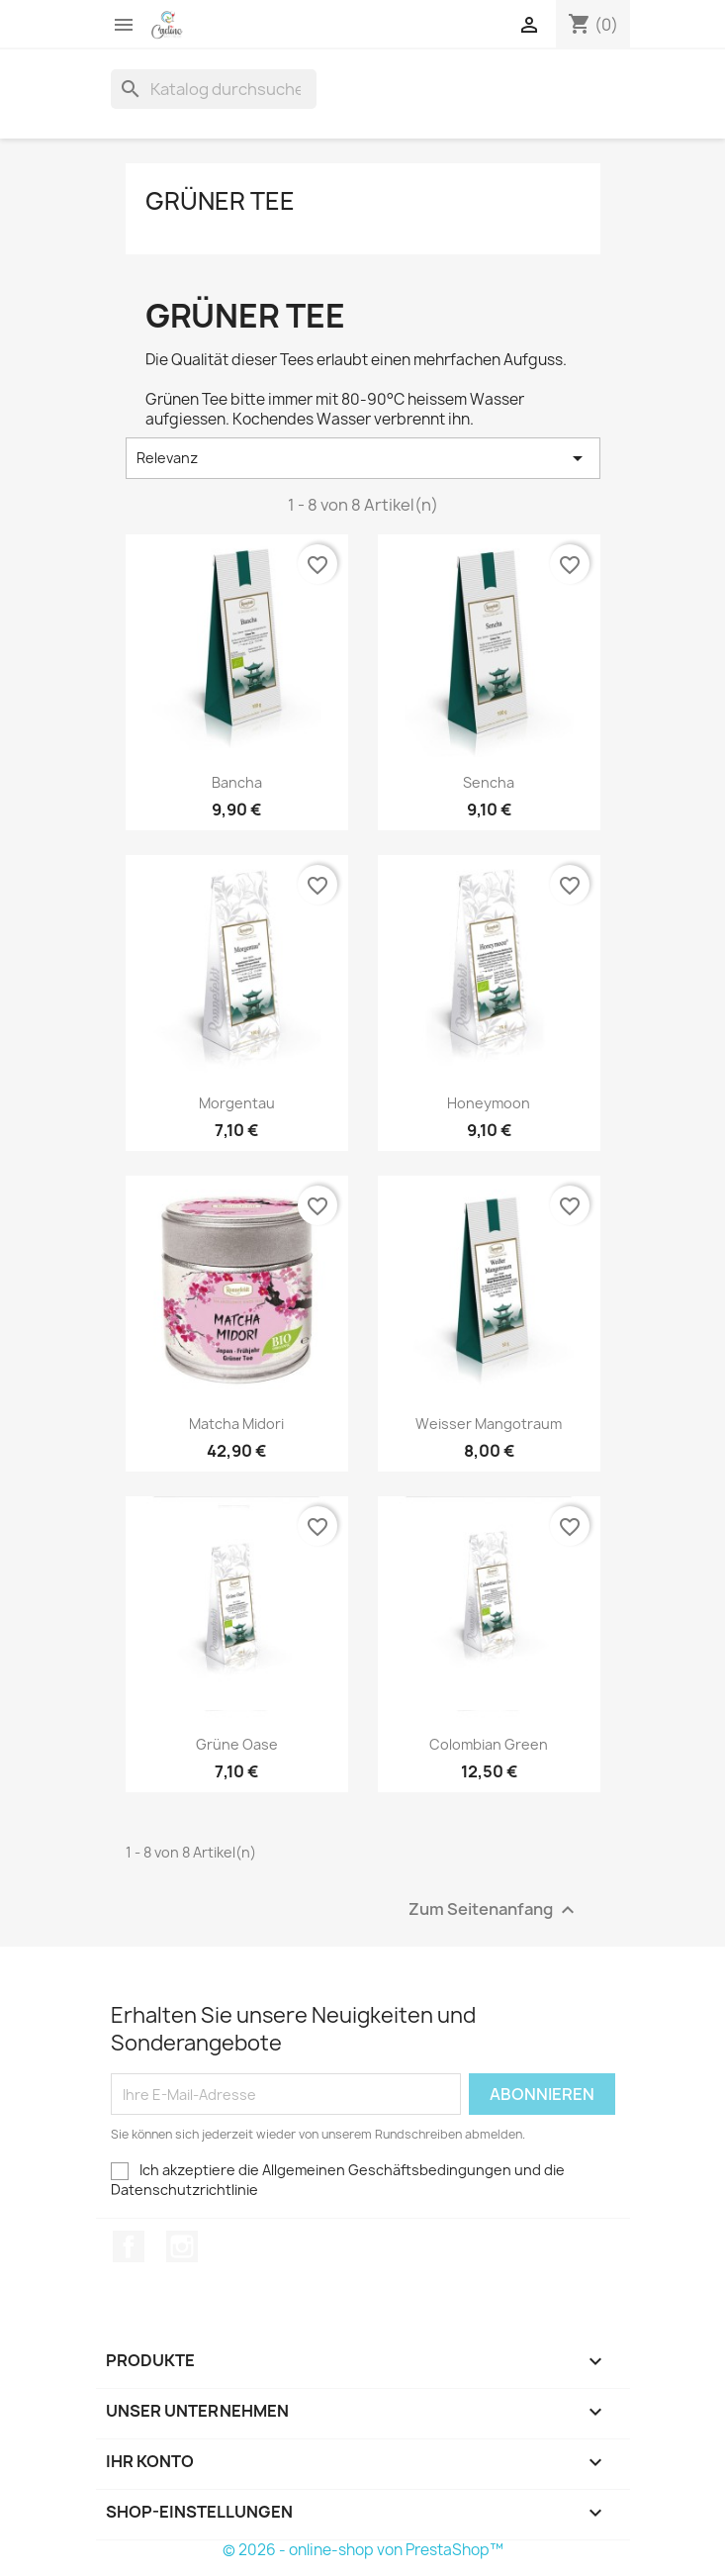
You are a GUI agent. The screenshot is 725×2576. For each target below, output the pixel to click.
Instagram (182, 2246)
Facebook (128, 2246)
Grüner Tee (220, 201)
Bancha (237, 782)
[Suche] (214, 89)
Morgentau (237, 1103)
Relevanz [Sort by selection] (362, 458)
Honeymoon (488, 1103)
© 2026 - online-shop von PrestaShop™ (363, 2549)
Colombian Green (488, 1744)
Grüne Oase (237, 1744)
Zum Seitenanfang (494, 1910)
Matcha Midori (236, 1423)
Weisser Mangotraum (488, 1423)
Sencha (488, 782)
